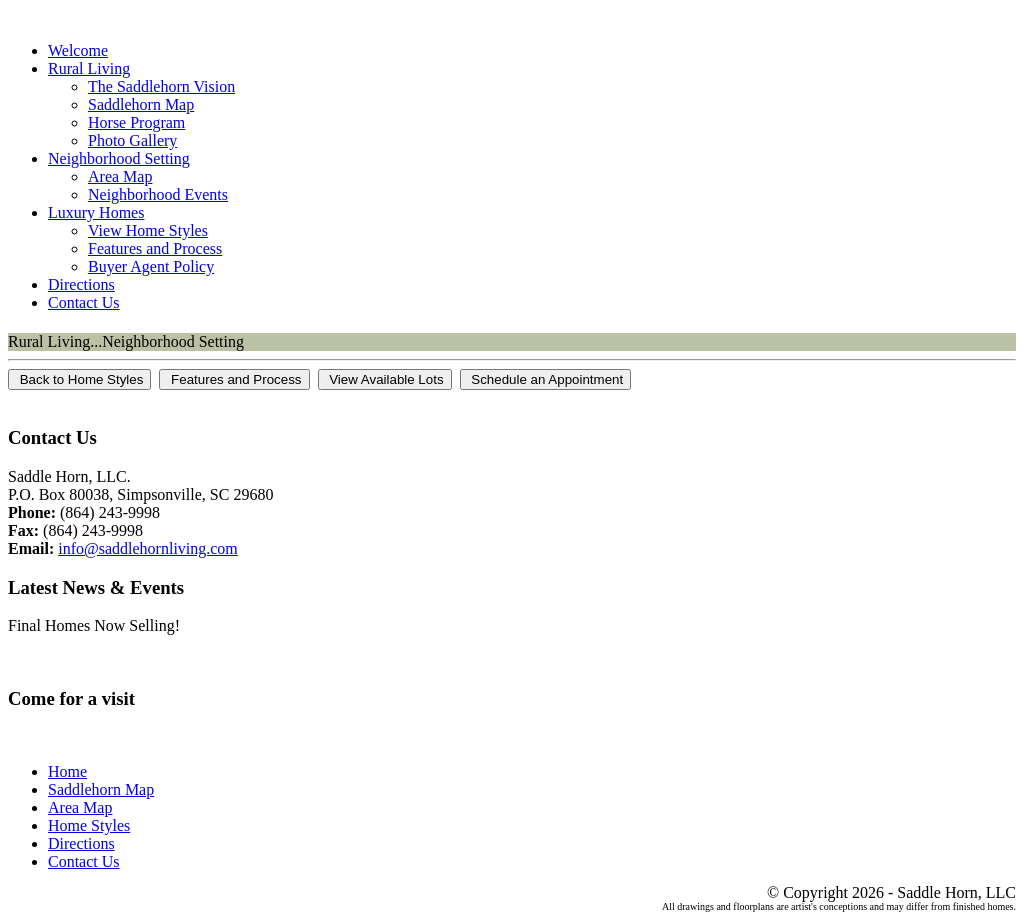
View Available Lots (385, 379)
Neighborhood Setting (119, 158)
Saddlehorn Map (141, 104)
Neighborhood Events (158, 194)
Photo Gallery (132, 140)
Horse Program (136, 122)
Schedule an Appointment (546, 379)
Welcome (78, 50)
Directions (81, 284)
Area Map (120, 176)
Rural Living (89, 68)
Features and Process (155, 248)
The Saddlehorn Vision (161, 86)
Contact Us (84, 302)
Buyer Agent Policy (151, 266)
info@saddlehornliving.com (148, 548)
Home (67, 771)
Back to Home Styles (79, 379)
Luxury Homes (96, 212)
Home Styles (89, 825)
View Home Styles (148, 230)
